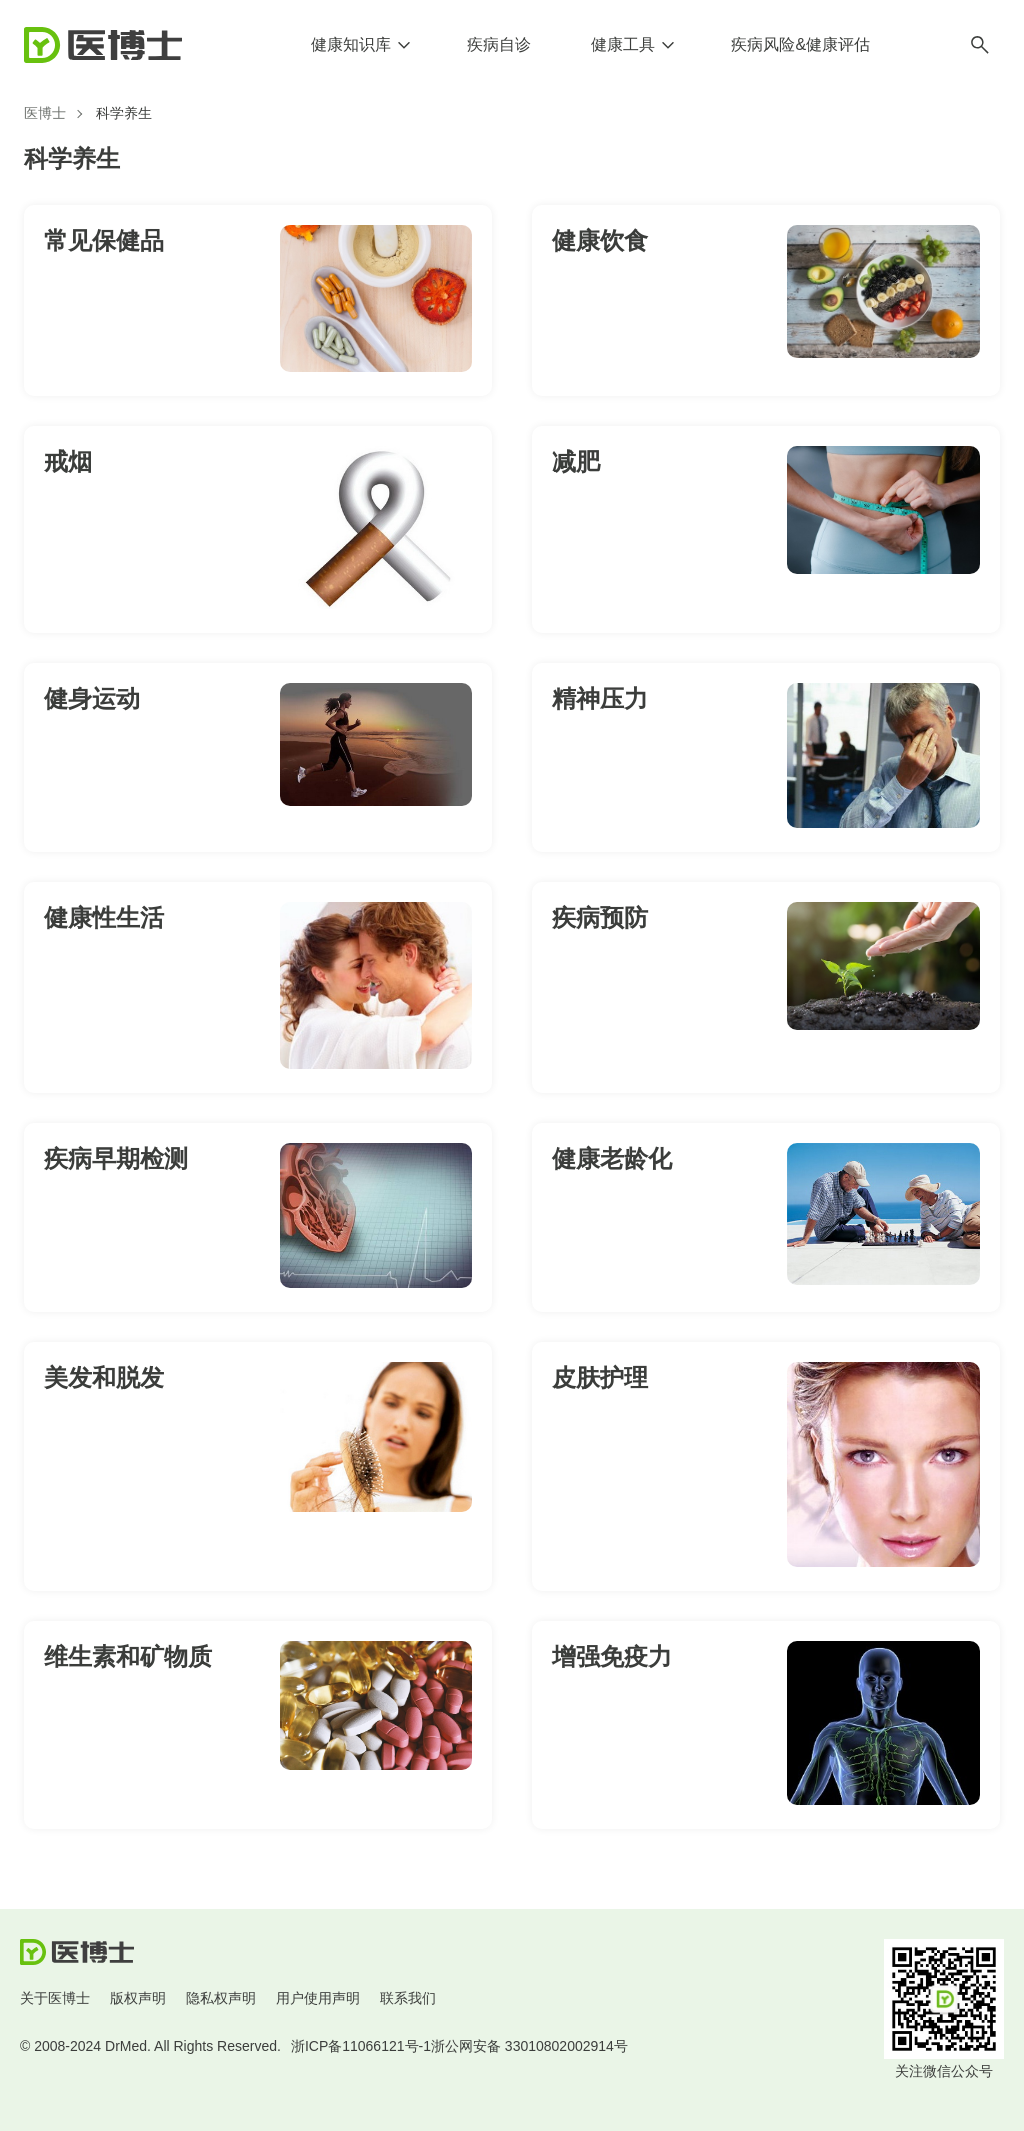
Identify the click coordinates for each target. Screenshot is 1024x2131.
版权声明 (138, 1998)
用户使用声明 (318, 1998)
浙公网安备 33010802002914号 (529, 2046)
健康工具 (623, 44)
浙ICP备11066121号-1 (361, 2046)
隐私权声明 (221, 1998)
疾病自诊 (499, 44)
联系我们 (408, 1998)
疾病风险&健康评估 (800, 44)
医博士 (45, 113)
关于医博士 (55, 1998)
